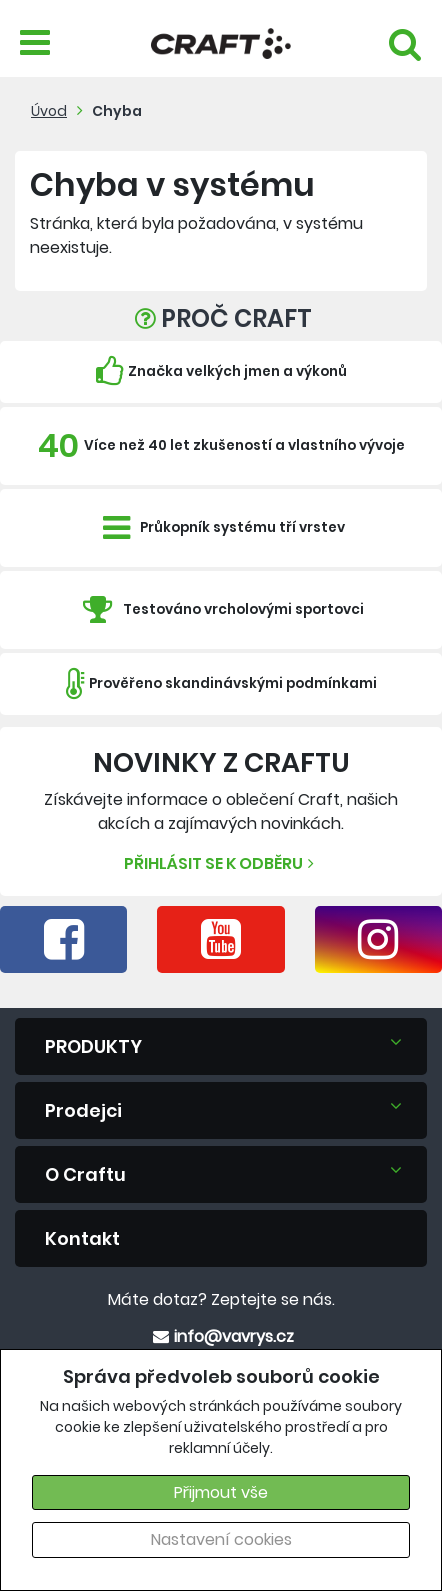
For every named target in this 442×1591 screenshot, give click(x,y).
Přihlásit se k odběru (221, 863)
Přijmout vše (221, 1492)
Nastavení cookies (221, 1539)
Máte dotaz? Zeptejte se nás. (221, 1299)
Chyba (117, 111)
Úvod (49, 111)
